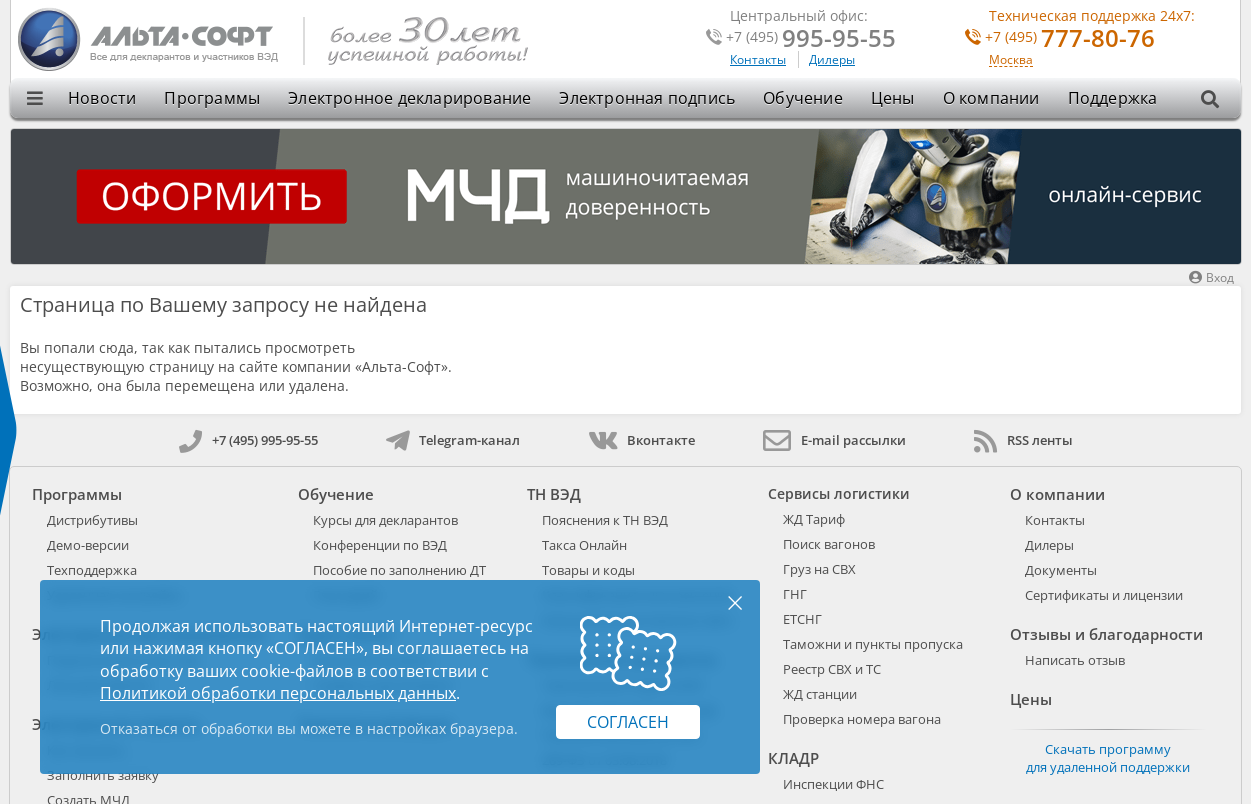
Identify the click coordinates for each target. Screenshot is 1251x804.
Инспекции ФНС (833, 784)
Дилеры (832, 59)
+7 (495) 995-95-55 (248, 440)
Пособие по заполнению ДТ (399, 570)
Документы (1061, 570)
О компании (991, 98)
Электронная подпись (647, 98)
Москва (1011, 60)
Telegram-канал (453, 440)
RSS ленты (1023, 440)
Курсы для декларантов (385, 520)
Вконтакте (641, 440)
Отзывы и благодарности (1106, 634)
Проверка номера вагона (862, 719)
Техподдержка (92, 570)
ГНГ (795, 594)
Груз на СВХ (819, 569)
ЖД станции (820, 694)
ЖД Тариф (814, 519)
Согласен (628, 722)
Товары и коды (588, 570)
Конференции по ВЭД (380, 545)
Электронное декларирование (409, 98)
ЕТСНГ (802, 619)
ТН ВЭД (554, 494)
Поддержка (1113, 98)
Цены (893, 98)
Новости (102, 98)
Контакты (758, 59)
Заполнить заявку (103, 775)
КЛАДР (793, 758)
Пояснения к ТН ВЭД (605, 520)
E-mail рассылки (834, 440)
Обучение (803, 98)
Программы (212, 98)
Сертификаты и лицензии (1104, 595)
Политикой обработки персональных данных (278, 693)
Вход (1211, 277)
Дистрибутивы (92, 520)
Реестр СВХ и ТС (832, 669)
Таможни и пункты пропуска (873, 644)
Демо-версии (88, 545)
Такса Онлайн (584, 545)
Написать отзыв (1075, 660)
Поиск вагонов (829, 544)
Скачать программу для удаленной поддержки (1108, 758)
